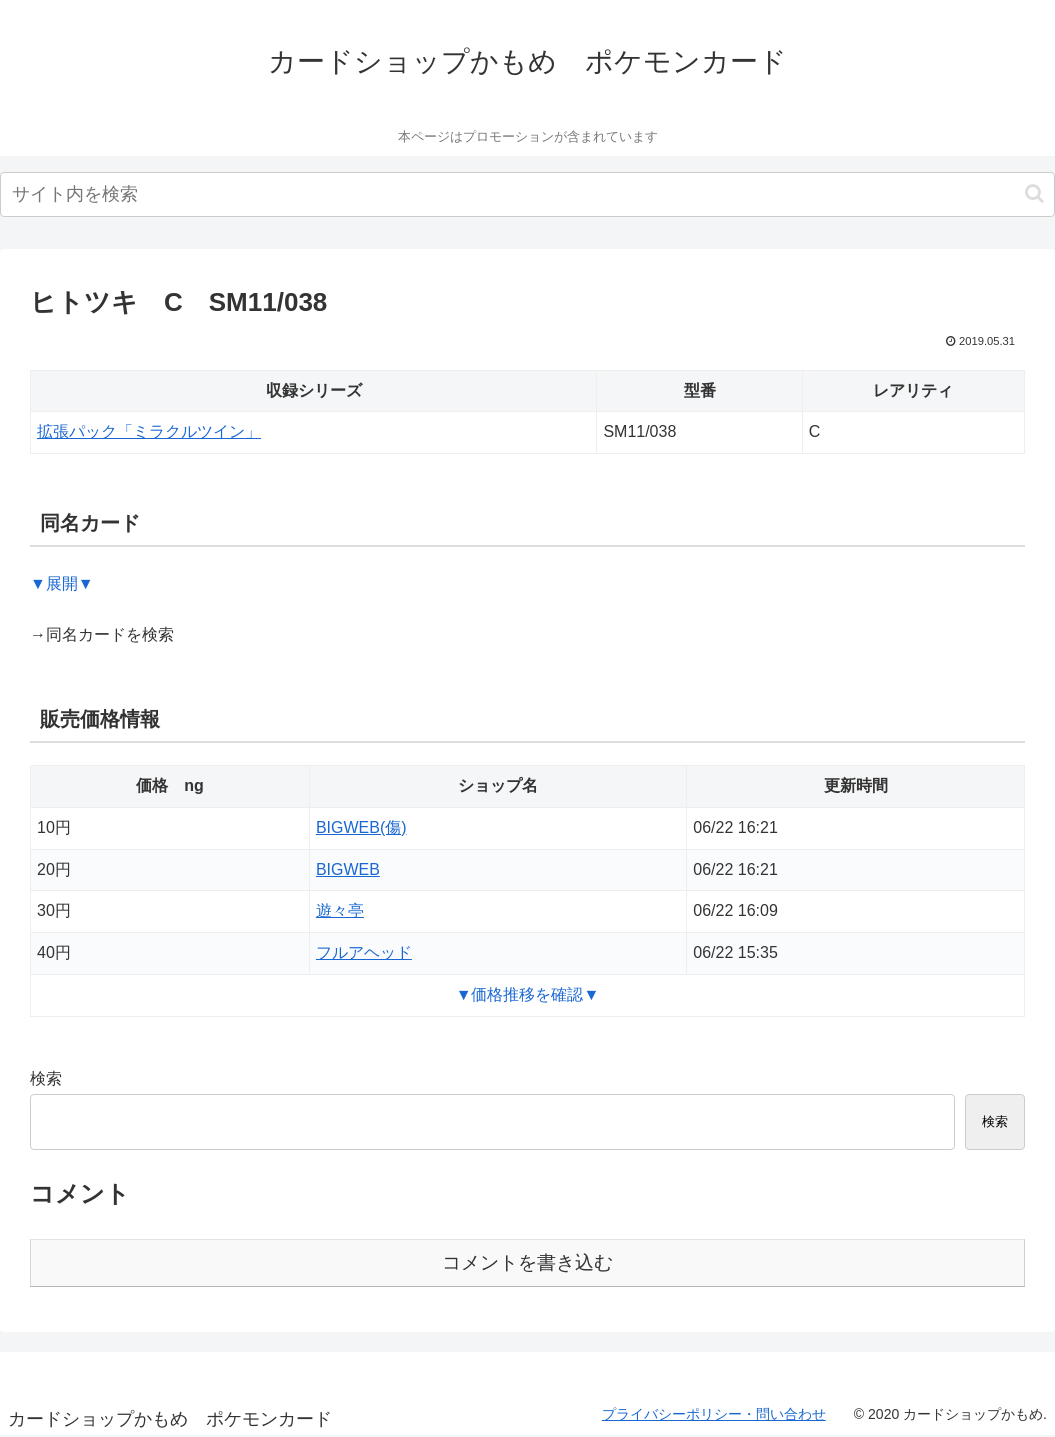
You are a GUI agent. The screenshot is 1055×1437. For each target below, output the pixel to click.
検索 (46, 1078)
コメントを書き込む (527, 1262)
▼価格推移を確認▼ (528, 994)
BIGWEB (348, 869)
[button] (1034, 193)
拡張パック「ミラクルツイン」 (149, 431)
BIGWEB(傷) (361, 827)
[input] (527, 194)
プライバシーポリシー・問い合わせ (714, 1414)
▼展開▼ (62, 583)
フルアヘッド (364, 952)
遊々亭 (340, 910)
